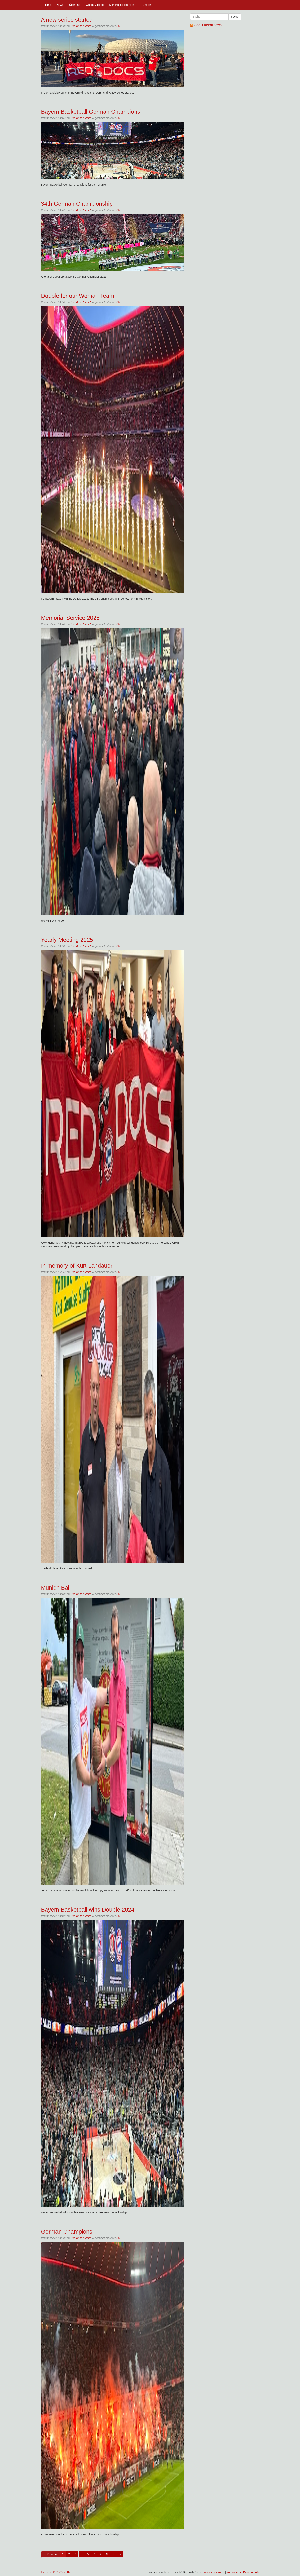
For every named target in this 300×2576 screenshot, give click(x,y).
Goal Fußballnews (208, 25)
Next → (110, 2554)
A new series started (67, 19)
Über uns (74, 4)
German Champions (66, 2231)
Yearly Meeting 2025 (67, 940)
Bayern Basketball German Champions (90, 111)
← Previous (50, 2554)
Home (47, 4)
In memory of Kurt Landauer (76, 1265)
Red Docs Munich (81, 26)
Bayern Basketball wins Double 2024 (88, 1909)
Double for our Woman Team (77, 296)
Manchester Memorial (123, 4)
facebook (48, 2572)
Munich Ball (56, 1587)
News (60, 4)
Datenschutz (251, 2572)
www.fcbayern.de (214, 2572)
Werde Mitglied (95, 4)
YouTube (63, 2572)
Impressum (234, 2572)
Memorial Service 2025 (70, 618)
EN (118, 26)
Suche (235, 16)
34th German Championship (77, 204)
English (147, 4)
